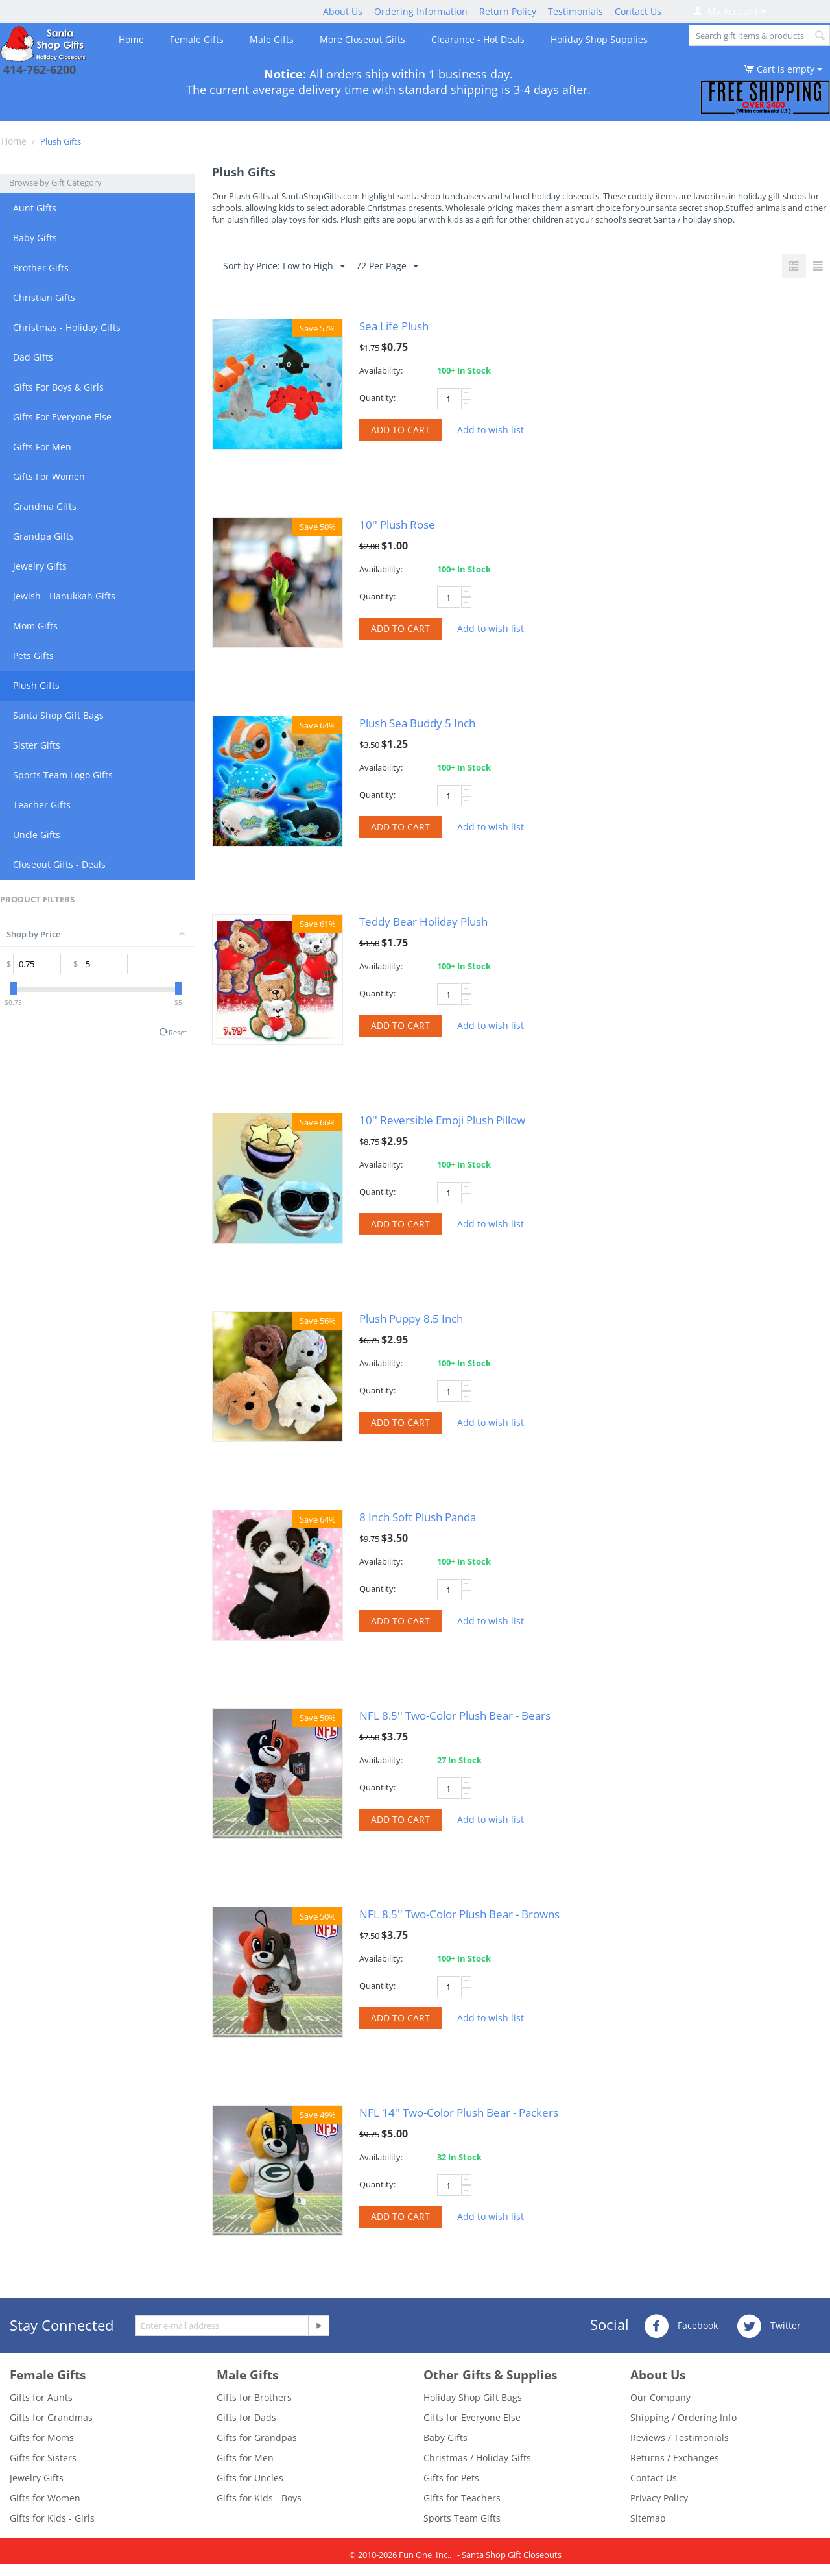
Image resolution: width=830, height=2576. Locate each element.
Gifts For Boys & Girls (58, 387)
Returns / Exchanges (674, 2457)
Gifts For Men (42, 446)
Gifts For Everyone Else (62, 417)
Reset (178, 1032)
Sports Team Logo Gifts (63, 775)
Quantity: (377, 397)
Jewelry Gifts (40, 566)
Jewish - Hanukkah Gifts (64, 596)
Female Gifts (197, 39)
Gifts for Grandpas (257, 2437)
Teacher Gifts (42, 805)
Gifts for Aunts (41, 2397)
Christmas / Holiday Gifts (477, 2457)
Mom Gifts (35, 626)
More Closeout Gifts (362, 39)
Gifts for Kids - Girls (52, 2518)
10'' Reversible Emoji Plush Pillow (442, 1120)
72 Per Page (387, 266)
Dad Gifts (33, 357)
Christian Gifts (44, 297)
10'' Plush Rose (397, 524)
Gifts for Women (45, 2498)
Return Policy (507, 11)
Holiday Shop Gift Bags (472, 2397)
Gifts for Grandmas (51, 2417)
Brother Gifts (41, 267)
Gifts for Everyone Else (472, 2417)
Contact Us (638, 11)
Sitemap (648, 2518)
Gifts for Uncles (250, 2478)
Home (131, 39)
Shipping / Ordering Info (683, 2417)
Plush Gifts (36, 685)
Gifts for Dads (246, 2417)
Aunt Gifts (34, 208)
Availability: (381, 370)
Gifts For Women (49, 476)
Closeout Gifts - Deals (59, 864)
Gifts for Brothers (254, 2397)
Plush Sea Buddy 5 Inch (417, 723)
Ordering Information (421, 11)
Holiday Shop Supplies (599, 39)
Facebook (681, 2326)
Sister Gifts (36, 745)
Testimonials (575, 11)
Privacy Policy (659, 2498)
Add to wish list (490, 430)
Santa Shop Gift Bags (58, 715)
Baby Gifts (35, 238)
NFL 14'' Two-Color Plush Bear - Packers (458, 2112)
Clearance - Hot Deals (478, 39)
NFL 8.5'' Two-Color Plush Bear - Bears (455, 1715)
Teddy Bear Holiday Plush (423, 921)
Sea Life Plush (394, 326)
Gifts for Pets (451, 2478)
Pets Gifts (33, 655)
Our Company (660, 2397)
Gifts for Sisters (43, 2457)
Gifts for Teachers (462, 2498)
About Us (342, 11)
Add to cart (400, 430)
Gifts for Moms (42, 2437)
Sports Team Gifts (462, 2518)
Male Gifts (272, 39)
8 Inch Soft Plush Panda (417, 1517)
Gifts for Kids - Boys (259, 2498)
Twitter (769, 2326)
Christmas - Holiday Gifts (67, 327)
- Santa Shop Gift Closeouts (509, 2554)
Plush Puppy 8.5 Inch (411, 1318)
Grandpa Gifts (43, 536)
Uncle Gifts (36, 834)
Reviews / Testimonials (679, 2437)
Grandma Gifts (45, 506)
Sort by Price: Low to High (284, 266)
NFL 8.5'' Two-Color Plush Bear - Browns (459, 1914)
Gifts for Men (245, 2457)
